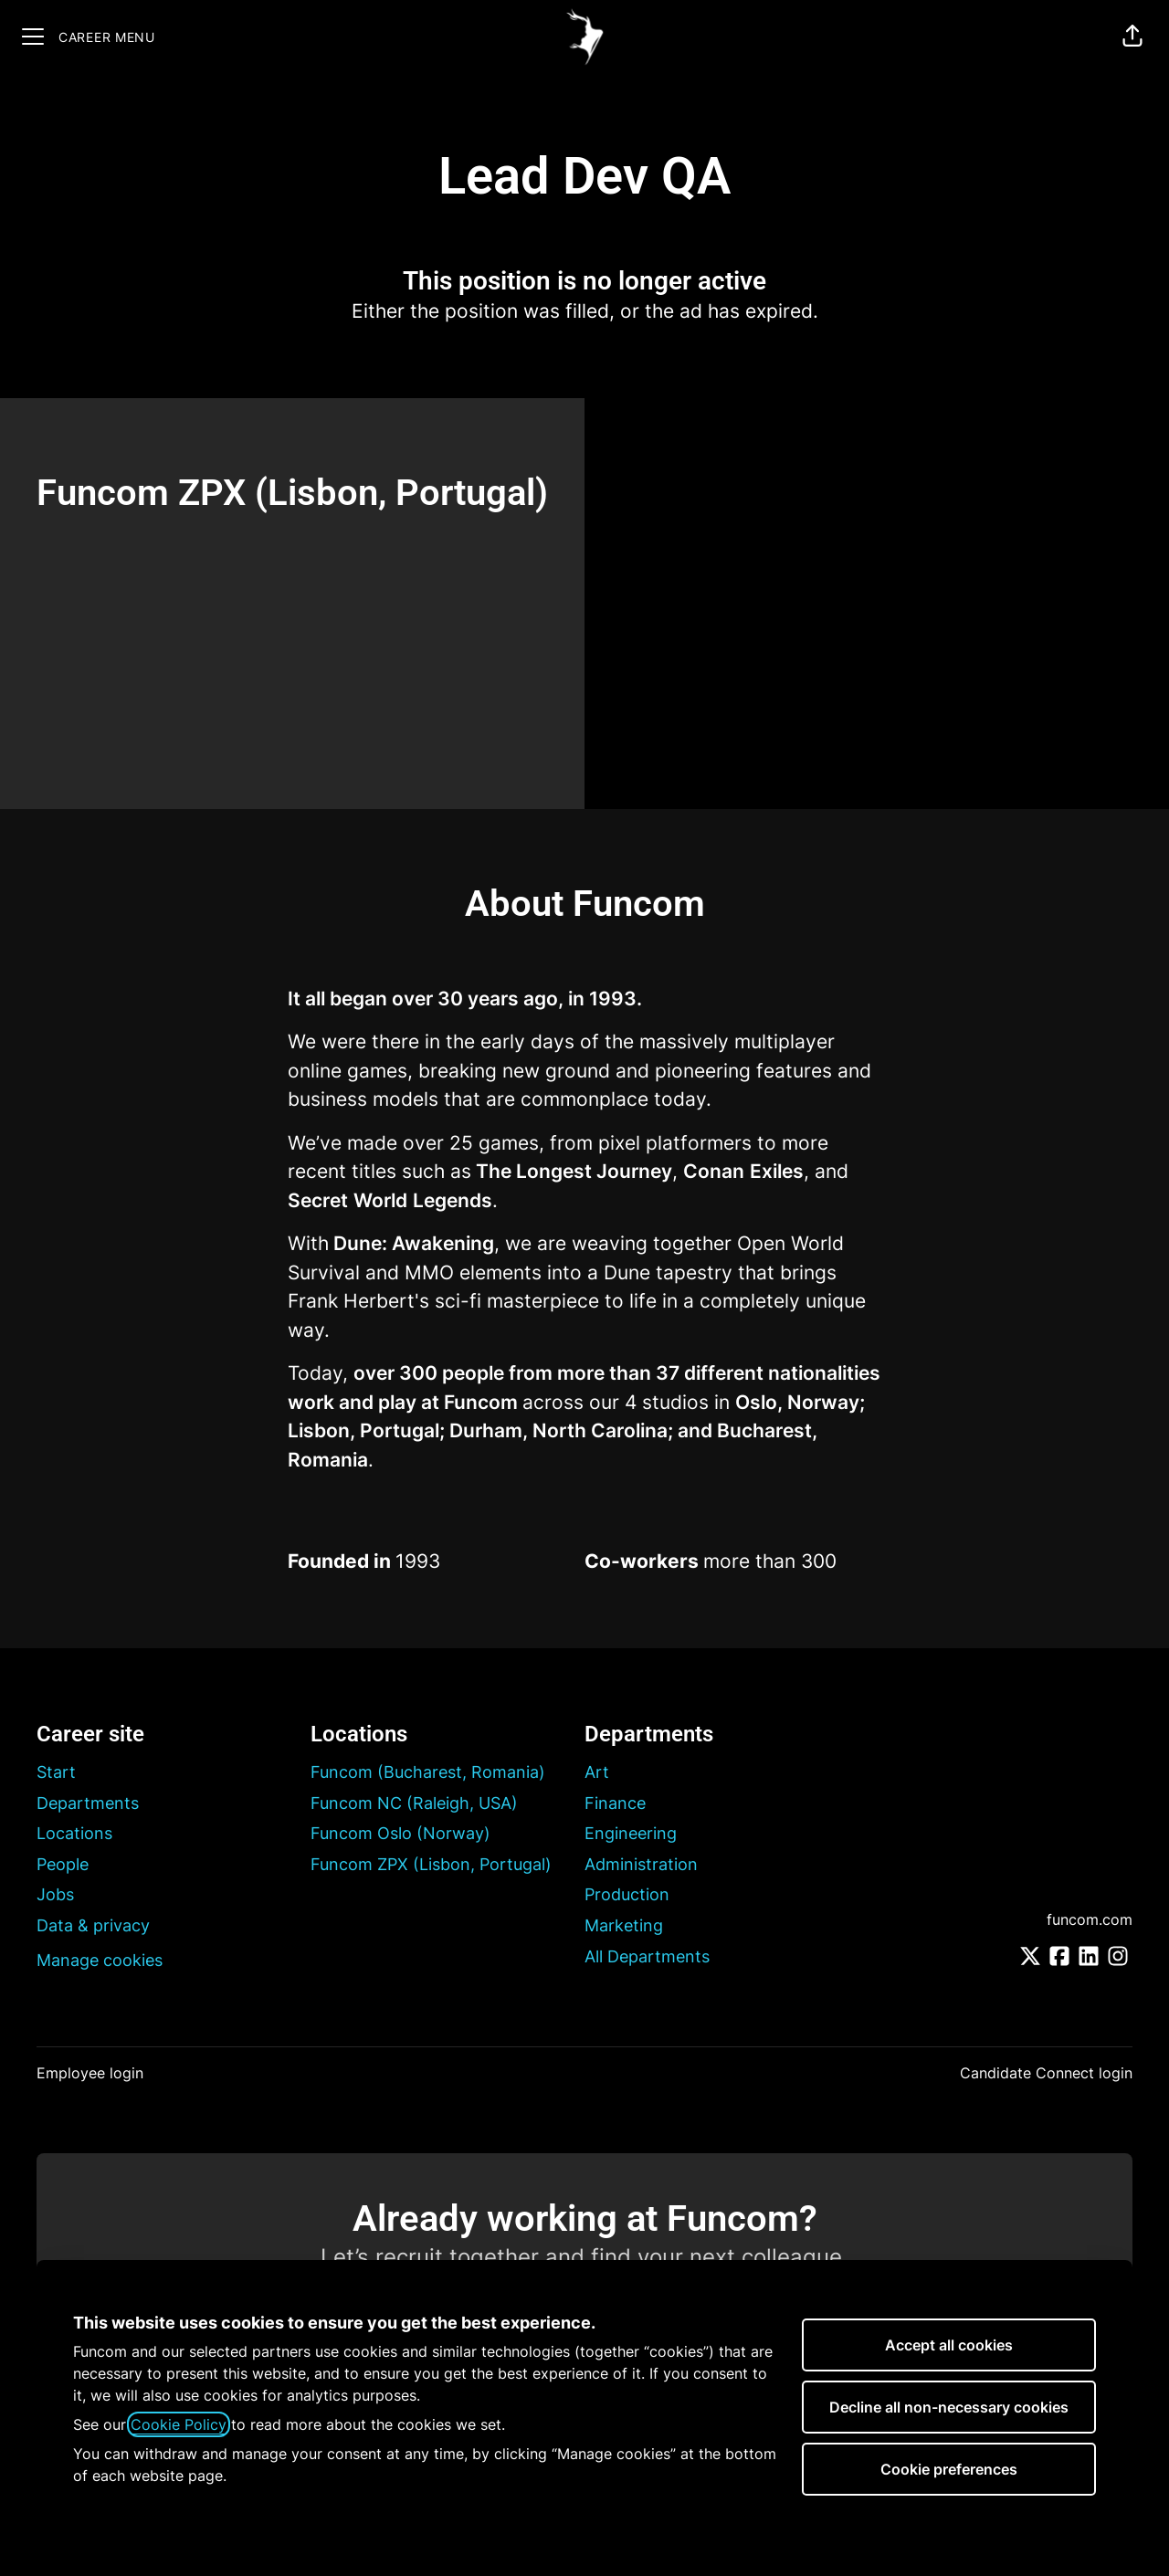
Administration (641, 1864)
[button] (1132, 36)
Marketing (623, 1925)
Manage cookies (100, 1960)
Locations (74, 1833)
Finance (615, 1803)
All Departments (647, 1956)
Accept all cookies (949, 2345)
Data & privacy (93, 1925)
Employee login (90, 2073)
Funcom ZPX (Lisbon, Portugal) (431, 1864)
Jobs (55, 1894)
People (63, 1864)
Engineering (630, 1833)
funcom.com (1089, 1919)
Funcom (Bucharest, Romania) (428, 1772)
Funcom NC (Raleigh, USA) (414, 1803)
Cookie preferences (948, 2469)
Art (596, 1772)
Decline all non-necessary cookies (949, 2407)
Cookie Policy (178, 2424)
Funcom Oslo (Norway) (400, 1833)
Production (626, 1894)
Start (56, 1772)
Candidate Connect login (1046, 2073)
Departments (88, 1803)
